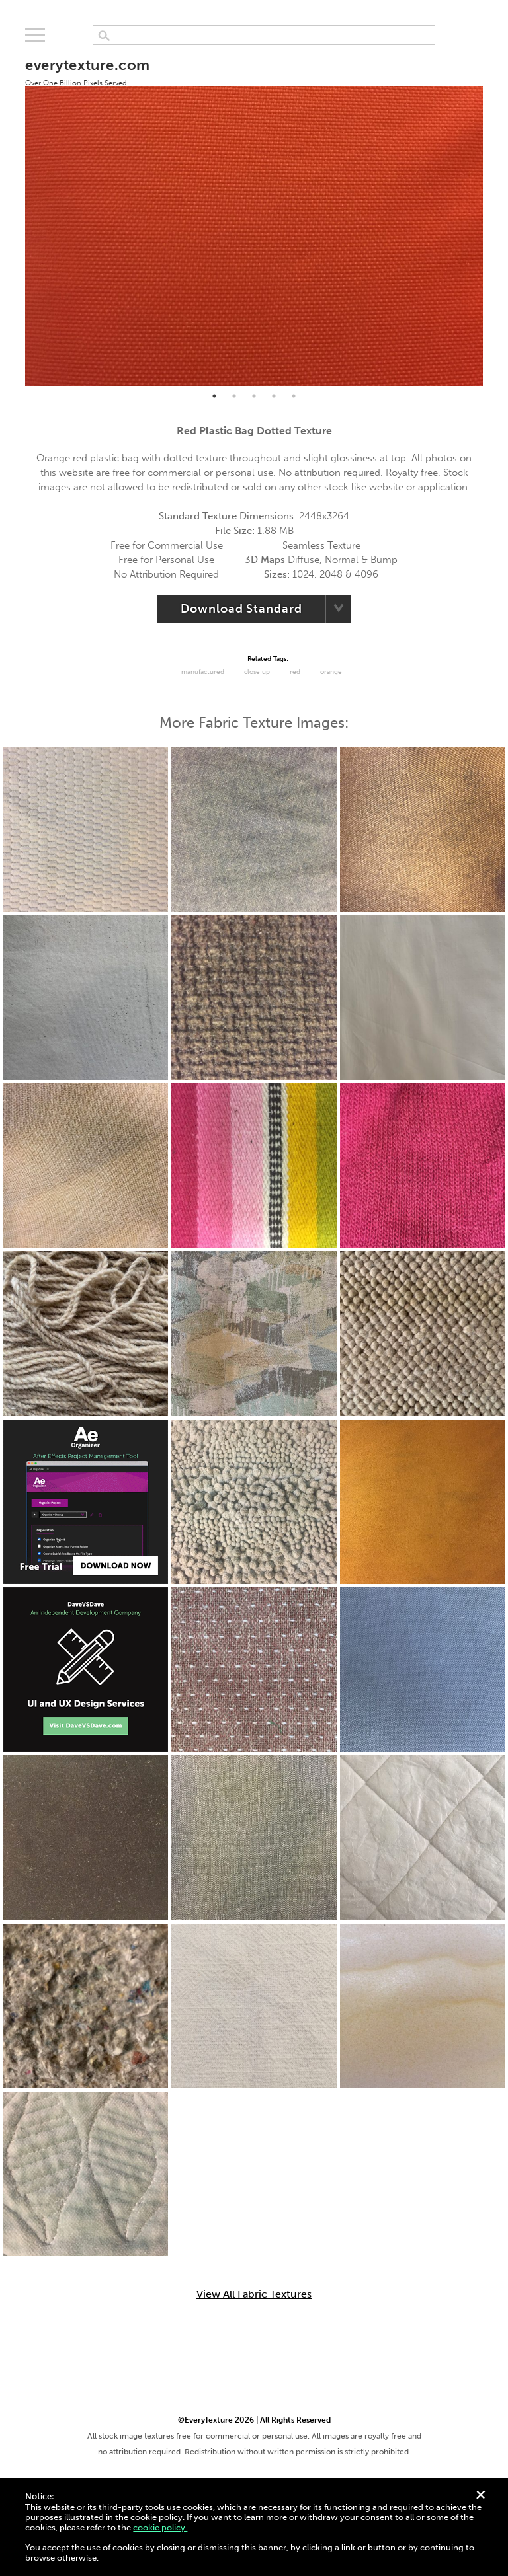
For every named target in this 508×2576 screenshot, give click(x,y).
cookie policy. (160, 2527)
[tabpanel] (254, 214)
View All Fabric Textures (254, 2294)
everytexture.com (87, 71)
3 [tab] (254, 395)
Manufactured (202, 672)
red (295, 672)
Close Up (257, 672)
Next (492, 214)
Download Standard (241, 608)
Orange (331, 672)
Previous (15, 214)
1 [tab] (214, 395)
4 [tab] (273, 395)
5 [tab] (293, 395)
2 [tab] (234, 395)
